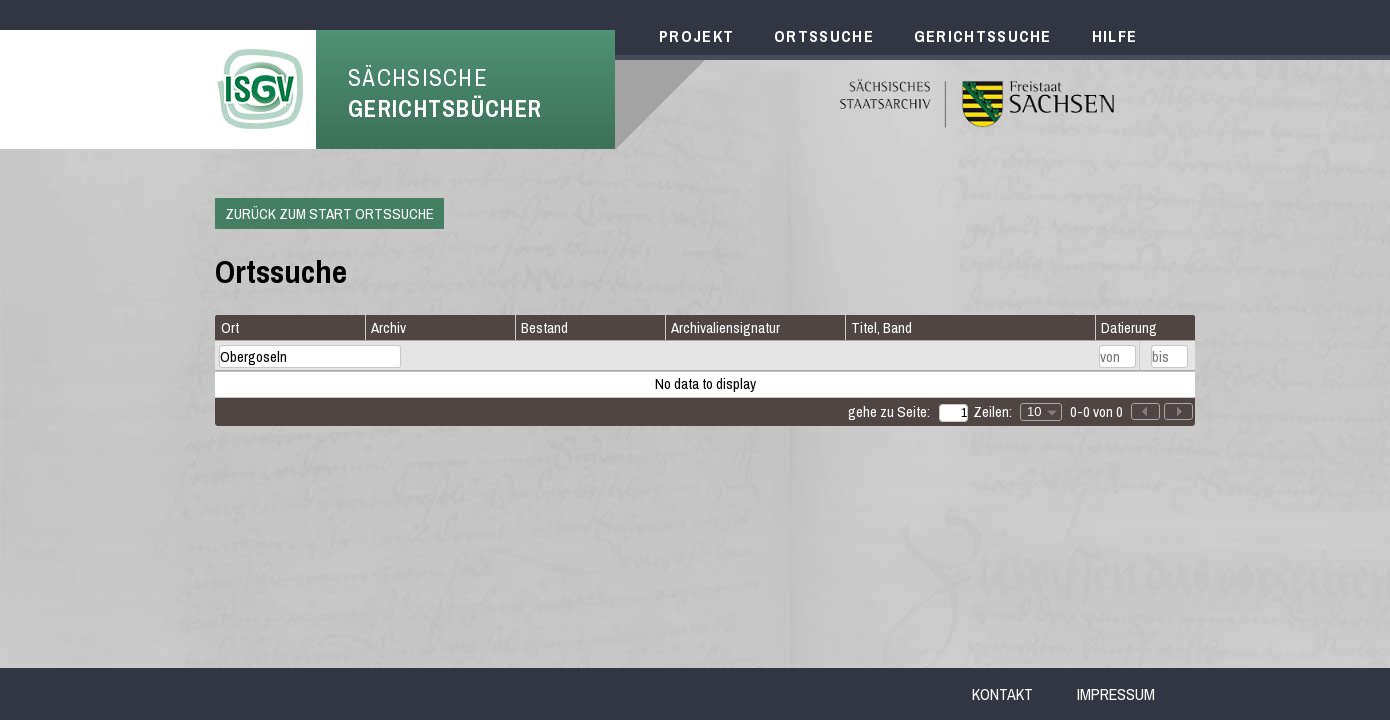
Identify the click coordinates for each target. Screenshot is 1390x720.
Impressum (1116, 694)
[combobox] (1041, 412)
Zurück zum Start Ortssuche (329, 213)
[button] (1178, 411)
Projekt (696, 36)
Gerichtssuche (983, 36)
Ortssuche (824, 36)
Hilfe (1115, 36)
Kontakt (1002, 694)
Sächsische (445, 93)
